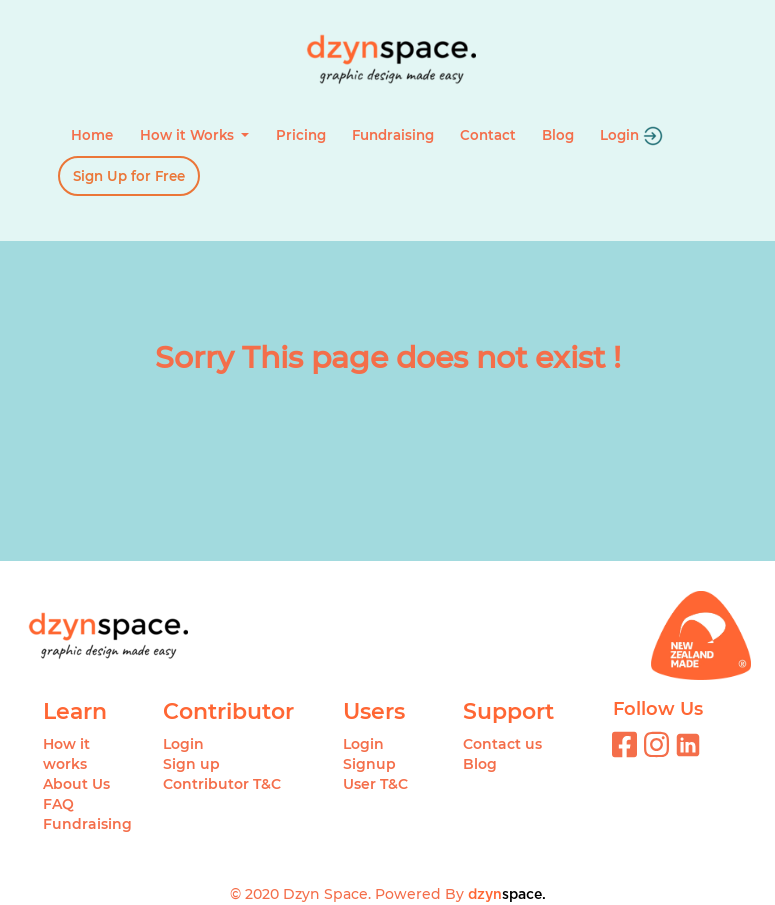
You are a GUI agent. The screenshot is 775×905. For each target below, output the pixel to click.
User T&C (375, 784)
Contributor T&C (222, 784)
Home (92, 135)
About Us (76, 784)
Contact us (502, 744)
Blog (558, 135)
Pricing (301, 135)
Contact (488, 135)
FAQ (58, 804)
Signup (369, 764)
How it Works (189, 135)
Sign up (191, 764)
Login (631, 136)
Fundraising (393, 135)
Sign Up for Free (129, 176)
